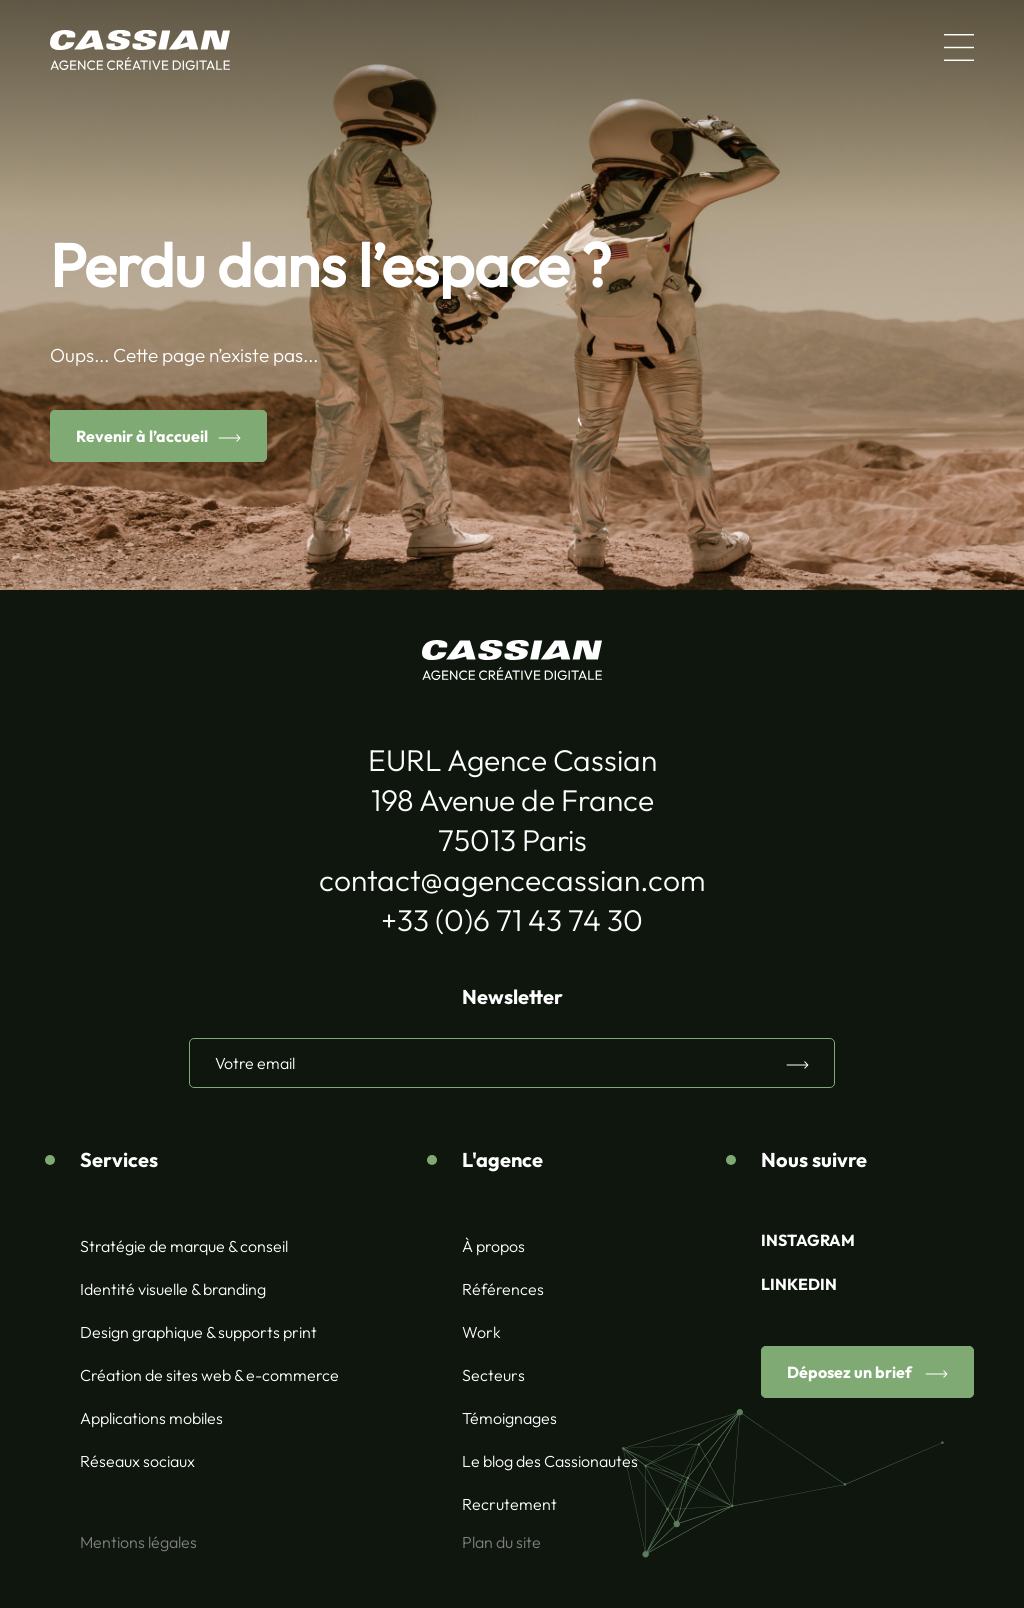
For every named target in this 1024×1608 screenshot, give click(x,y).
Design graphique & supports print (198, 1332)
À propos (493, 1246)
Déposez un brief (851, 1372)
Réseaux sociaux (137, 1461)
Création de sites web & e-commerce (209, 1375)
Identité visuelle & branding (173, 1289)
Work (481, 1332)
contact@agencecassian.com (512, 880)
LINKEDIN (799, 1284)
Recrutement (509, 1504)
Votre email (255, 1063)
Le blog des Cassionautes (550, 1461)
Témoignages (509, 1418)
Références (503, 1289)
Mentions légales (138, 1542)
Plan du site (501, 1542)
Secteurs (493, 1375)
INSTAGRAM (808, 1240)
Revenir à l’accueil (142, 436)
